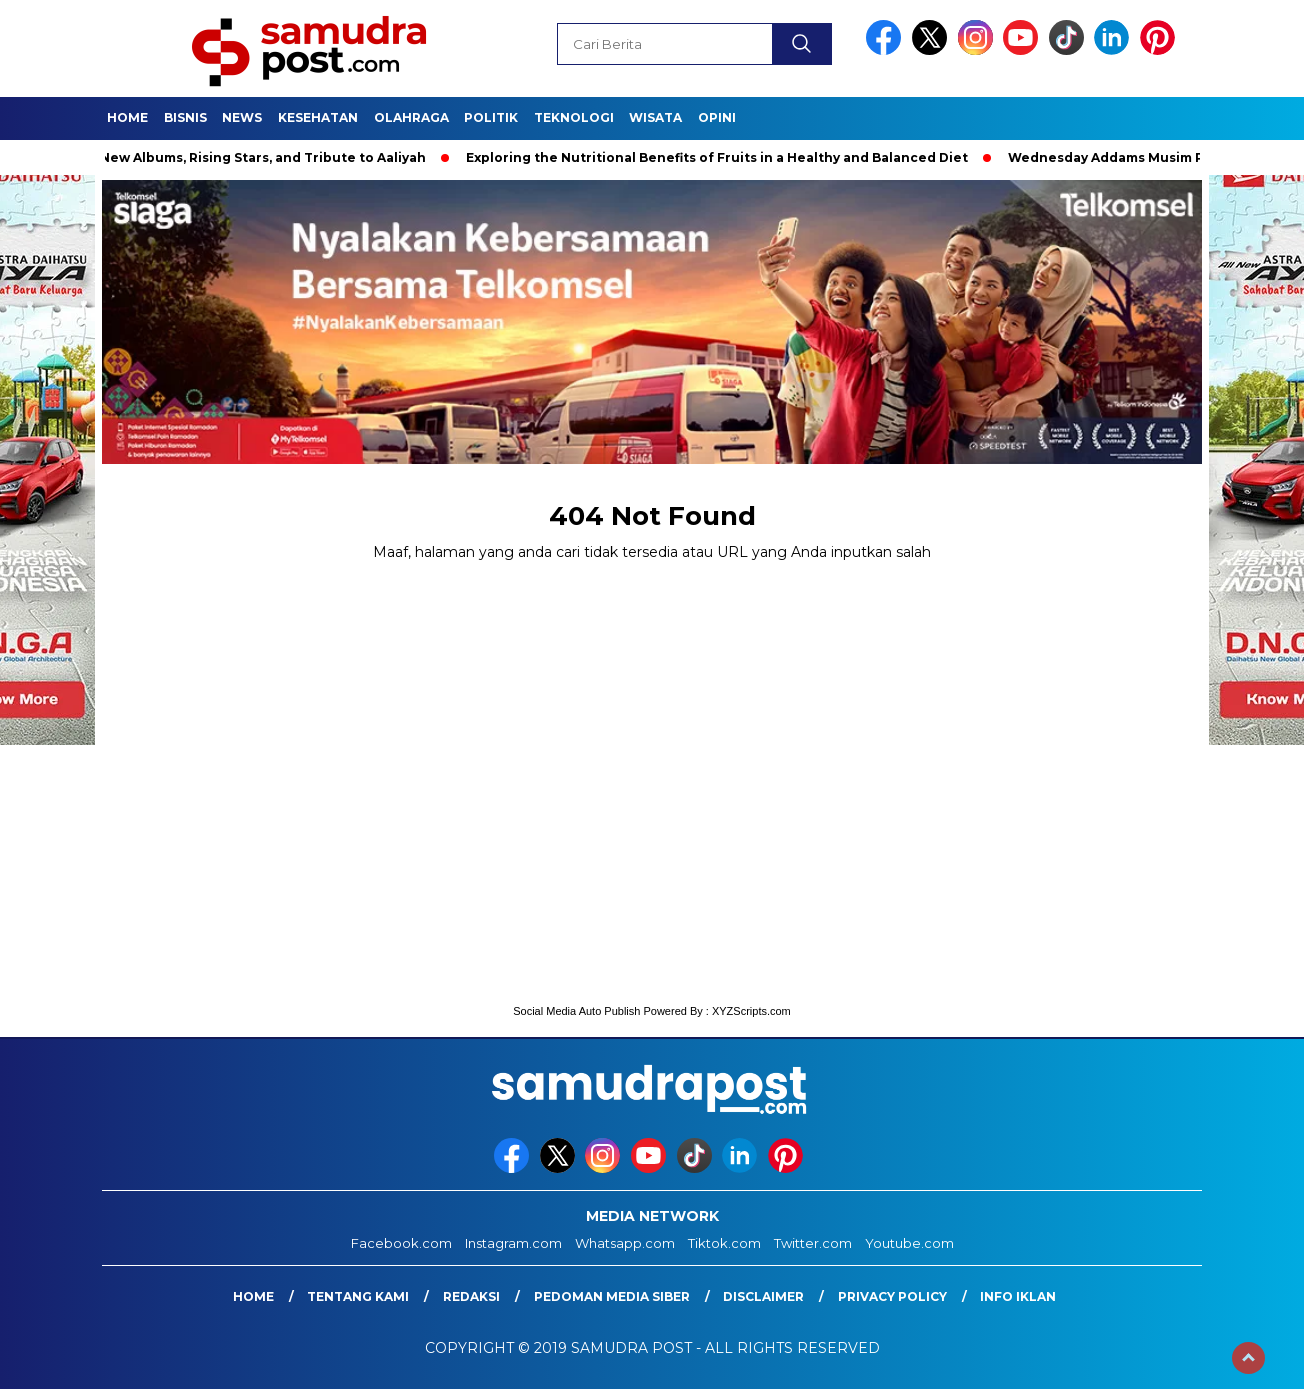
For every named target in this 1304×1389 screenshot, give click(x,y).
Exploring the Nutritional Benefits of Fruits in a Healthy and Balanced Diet (730, 157)
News (242, 117)
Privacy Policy (892, 1296)
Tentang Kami (358, 1296)
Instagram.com (513, 1243)
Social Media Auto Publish (576, 1011)
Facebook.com (401, 1243)
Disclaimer (763, 1296)
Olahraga (411, 117)
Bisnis (185, 117)
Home (127, 117)
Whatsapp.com (625, 1243)
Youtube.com (909, 1243)
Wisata (655, 117)
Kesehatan (318, 117)
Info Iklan (1018, 1296)
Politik (491, 117)
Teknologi (574, 117)
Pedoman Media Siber (612, 1296)
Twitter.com (813, 1243)
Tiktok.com (724, 1243)
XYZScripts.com (751, 1011)
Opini (717, 117)
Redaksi (471, 1296)
